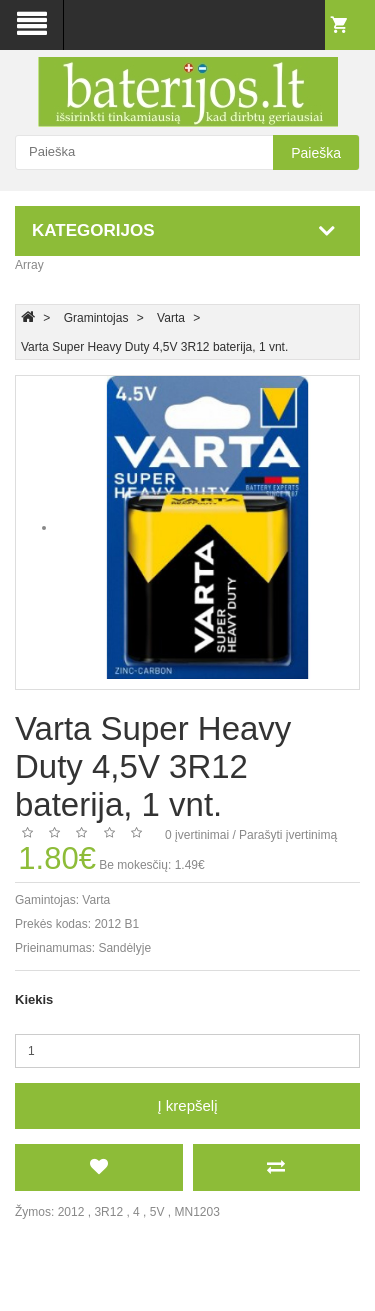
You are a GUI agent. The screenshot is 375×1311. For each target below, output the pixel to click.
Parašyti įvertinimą (288, 835)
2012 (71, 1212)
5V (157, 1212)
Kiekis (34, 999)
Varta (171, 318)
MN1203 (197, 1212)
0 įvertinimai (197, 835)
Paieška (316, 153)
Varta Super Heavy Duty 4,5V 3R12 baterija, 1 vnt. (154, 347)
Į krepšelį (187, 1105)
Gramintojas (96, 318)
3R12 (108, 1212)
